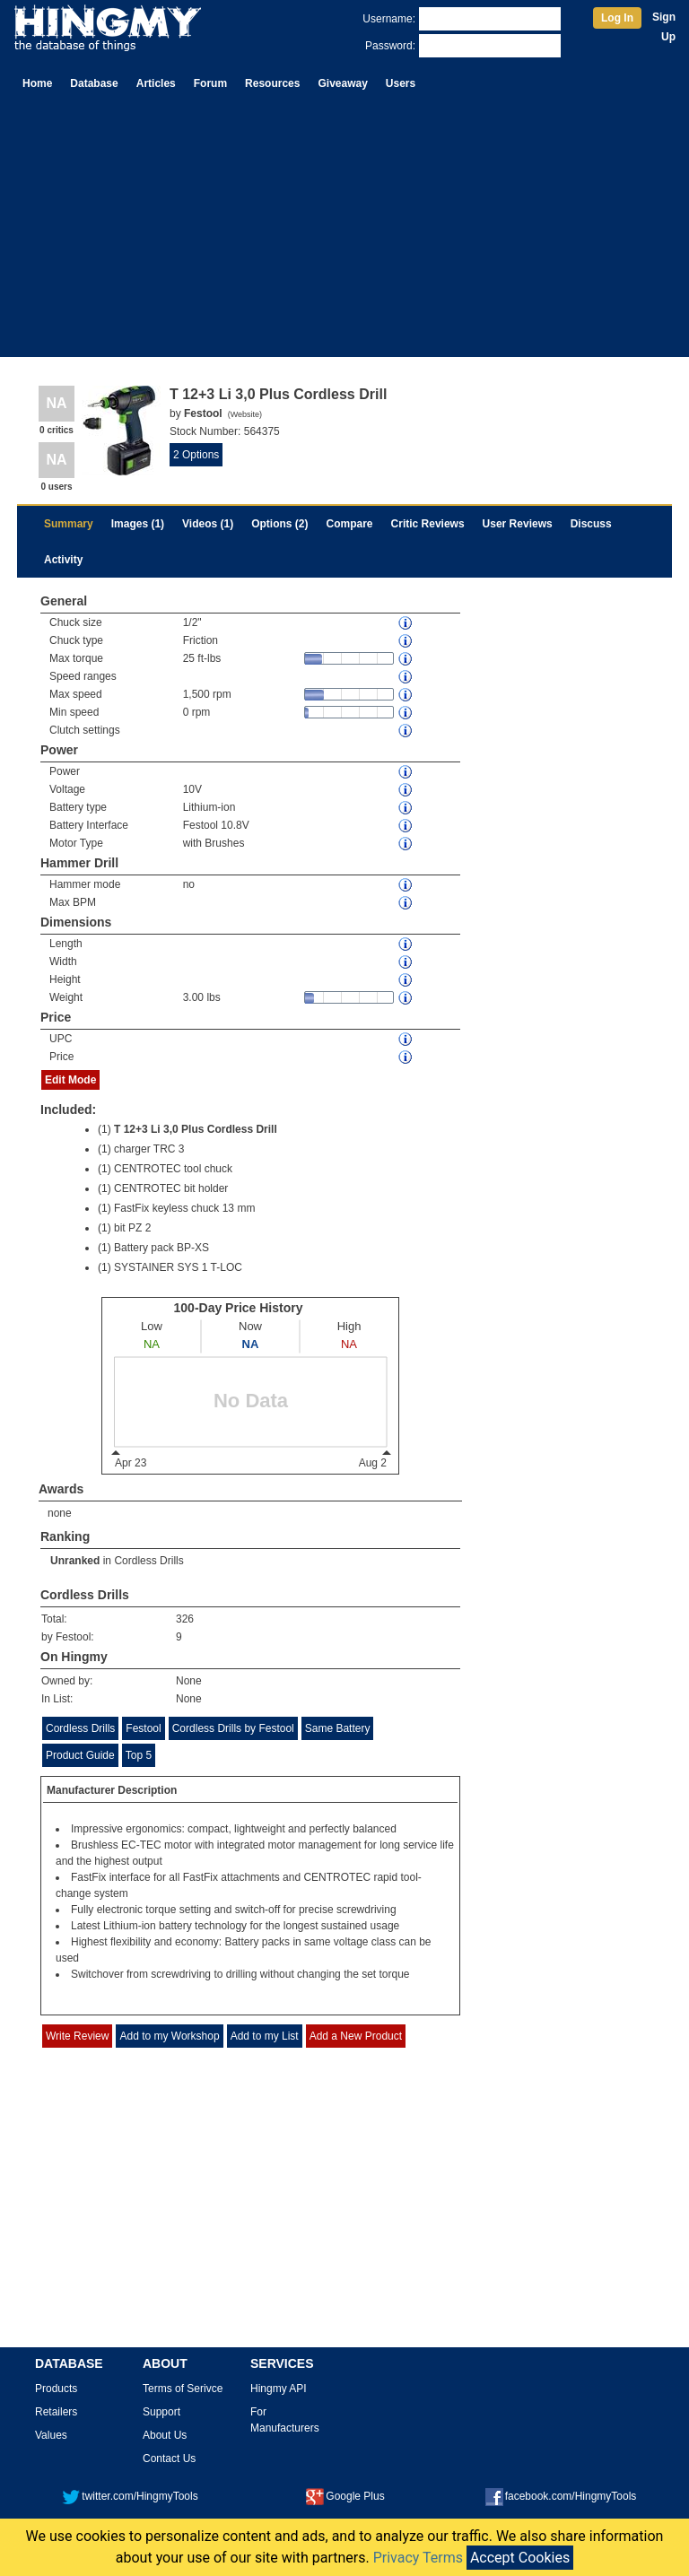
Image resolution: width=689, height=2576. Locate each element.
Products (56, 2388)
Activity (63, 559)
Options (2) (279, 524)
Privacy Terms (418, 2557)
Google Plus (345, 2496)
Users (400, 83)
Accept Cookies (520, 2557)
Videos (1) (207, 524)
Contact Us (169, 2458)
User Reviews (518, 524)
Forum (210, 83)
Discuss (591, 524)
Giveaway (342, 83)
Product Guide (80, 1755)
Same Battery (338, 1728)
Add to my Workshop (169, 2036)
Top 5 (139, 1755)
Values (51, 2435)
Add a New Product (356, 2036)
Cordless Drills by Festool (233, 1728)
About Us (165, 2435)
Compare (350, 524)
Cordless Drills (148, 1560)
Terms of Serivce (182, 2388)
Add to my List (265, 2036)
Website (245, 414)
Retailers (56, 2412)
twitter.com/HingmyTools (129, 2496)
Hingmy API (278, 2388)
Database (94, 83)
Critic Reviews (428, 524)
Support (161, 2412)
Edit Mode (70, 1080)
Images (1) (137, 524)
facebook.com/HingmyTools (561, 2496)
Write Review (77, 2036)
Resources (272, 83)
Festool (143, 1728)
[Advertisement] (344, 231)
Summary (68, 524)
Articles (156, 83)
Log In (617, 18)
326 (185, 1619)
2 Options (196, 454)
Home (37, 83)
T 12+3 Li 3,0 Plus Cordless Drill (195, 1129)
